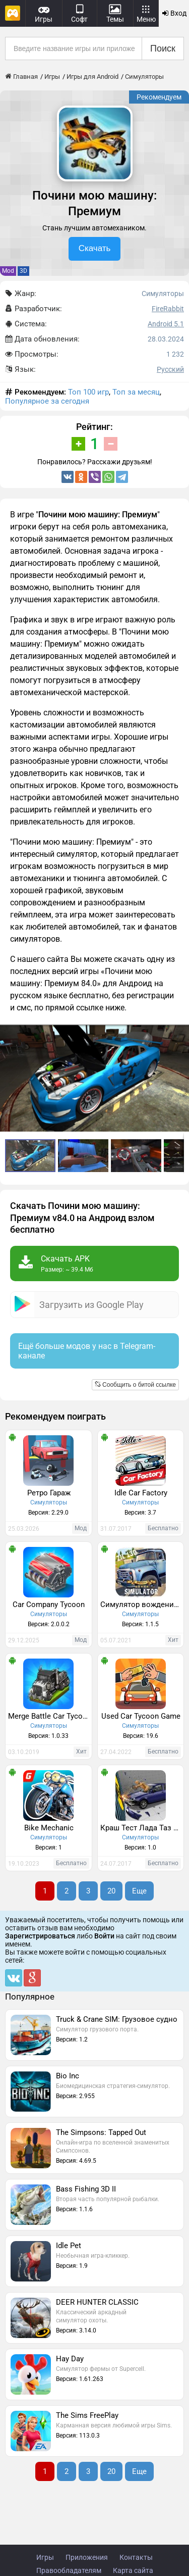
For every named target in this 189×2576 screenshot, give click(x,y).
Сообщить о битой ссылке (135, 1384)
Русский (170, 369)
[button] (180, 1034)
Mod (8, 270)
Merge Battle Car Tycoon (49, 1716)
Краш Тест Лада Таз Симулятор (142, 1827)
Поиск (162, 48)
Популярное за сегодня (47, 401)
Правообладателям (68, 2570)
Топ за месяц (136, 392)
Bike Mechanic (49, 1827)
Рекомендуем (159, 97)
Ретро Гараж (49, 1492)
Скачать (95, 248)
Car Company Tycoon (49, 1604)
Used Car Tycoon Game (140, 1716)
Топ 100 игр (88, 392)
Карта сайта (133, 2570)
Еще (139, 1890)
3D (23, 270)
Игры (45, 2557)
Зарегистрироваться (40, 1936)
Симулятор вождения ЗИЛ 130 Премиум (142, 1604)
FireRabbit (168, 309)
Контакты (136, 2557)
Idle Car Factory (140, 1492)
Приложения (87, 2557)
